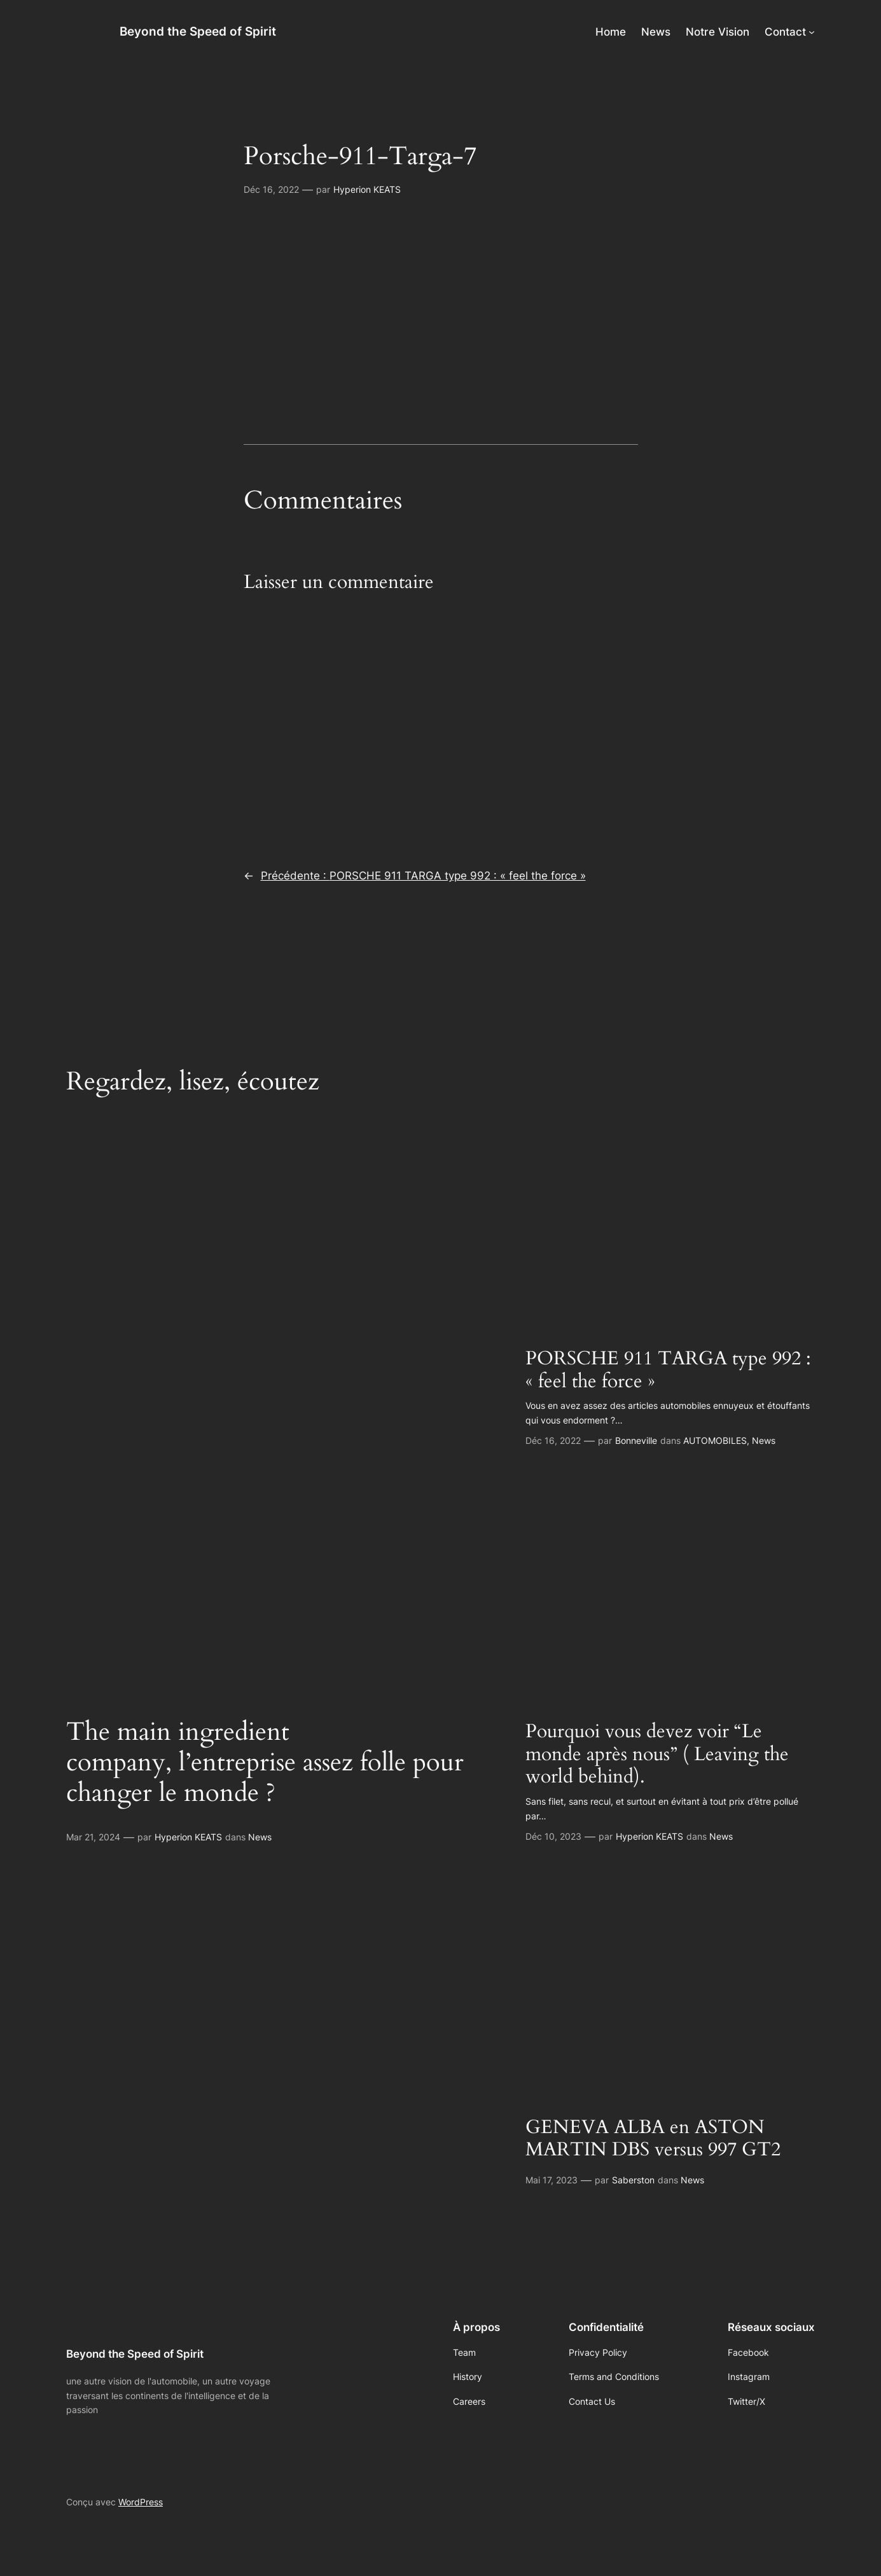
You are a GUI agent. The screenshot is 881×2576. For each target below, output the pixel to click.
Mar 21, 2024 (93, 1836)
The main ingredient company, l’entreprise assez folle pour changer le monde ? (265, 1763)
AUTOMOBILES (715, 1440)
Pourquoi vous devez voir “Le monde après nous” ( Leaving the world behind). (657, 1755)
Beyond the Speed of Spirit (198, 31)
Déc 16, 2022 (271, 189)
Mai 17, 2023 (551, 2179)
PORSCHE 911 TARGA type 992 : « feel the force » (668, 1370)
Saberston (633, 2179)
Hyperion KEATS (367, 189)
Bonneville (636, 1440)
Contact (785, 31)
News (260, 1836)
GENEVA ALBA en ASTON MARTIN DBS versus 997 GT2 (652, 2139)
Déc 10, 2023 (553, 1836)
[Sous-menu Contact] (811, 32)
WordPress (140, 2501)
